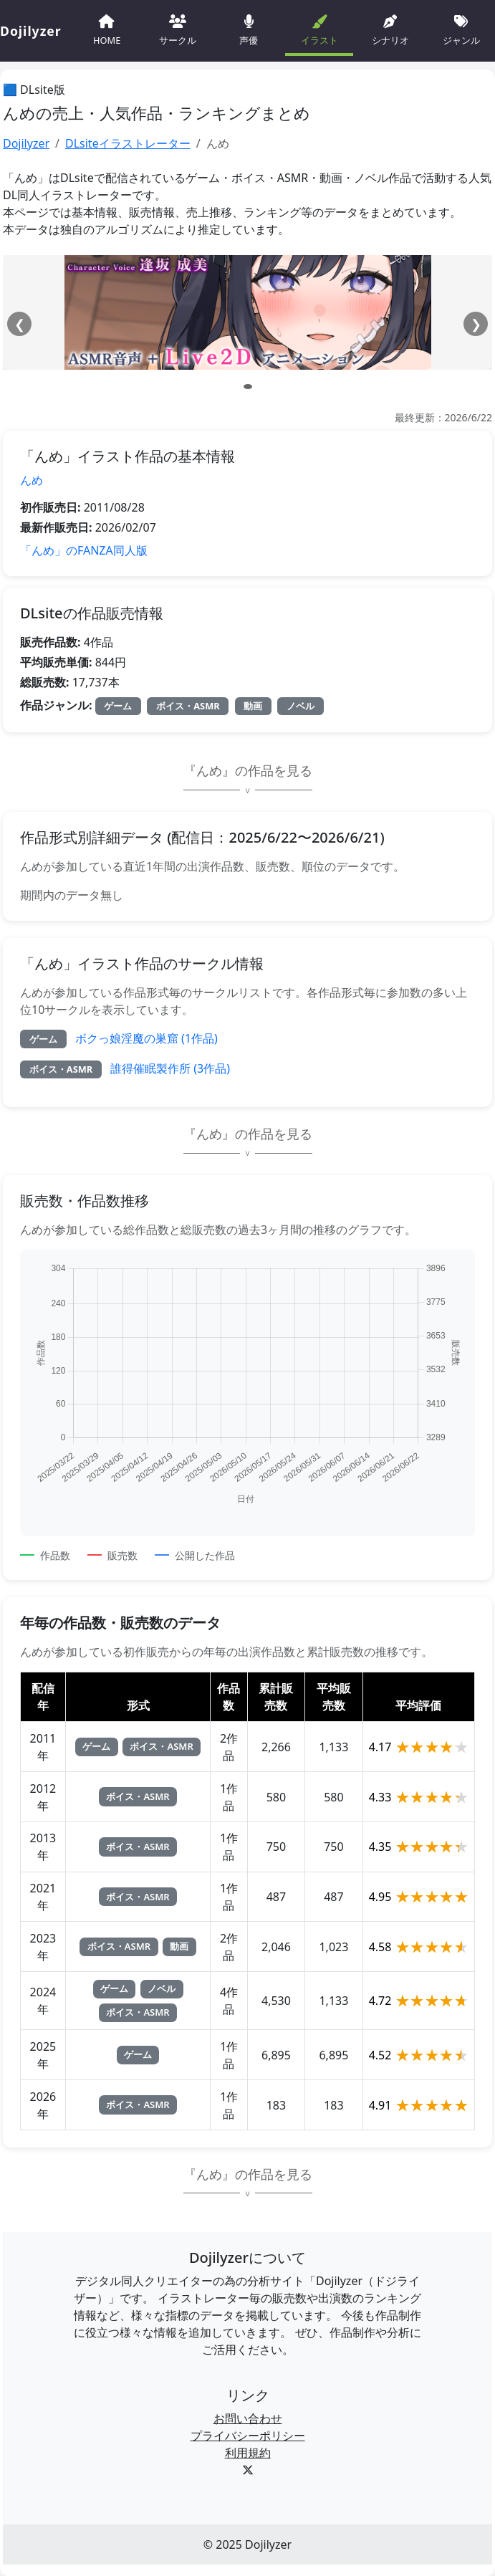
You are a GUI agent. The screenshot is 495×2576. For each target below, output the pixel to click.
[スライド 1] (248, 386)
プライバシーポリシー (248, 2435)
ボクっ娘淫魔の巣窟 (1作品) (146, 1038)
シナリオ (390, 29)
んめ (31, 480)
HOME (106, 29)
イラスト (319, 29)
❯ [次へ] (476, 323)
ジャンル (461, 29)
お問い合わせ (247, 2418)
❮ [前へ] (19, 323)
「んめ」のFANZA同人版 (84, 550)
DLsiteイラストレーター (128, 143)
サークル (177, 29)
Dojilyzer (26, 143)
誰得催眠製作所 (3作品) (170, 1068)
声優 (248, 29)
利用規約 (248, 2453)
